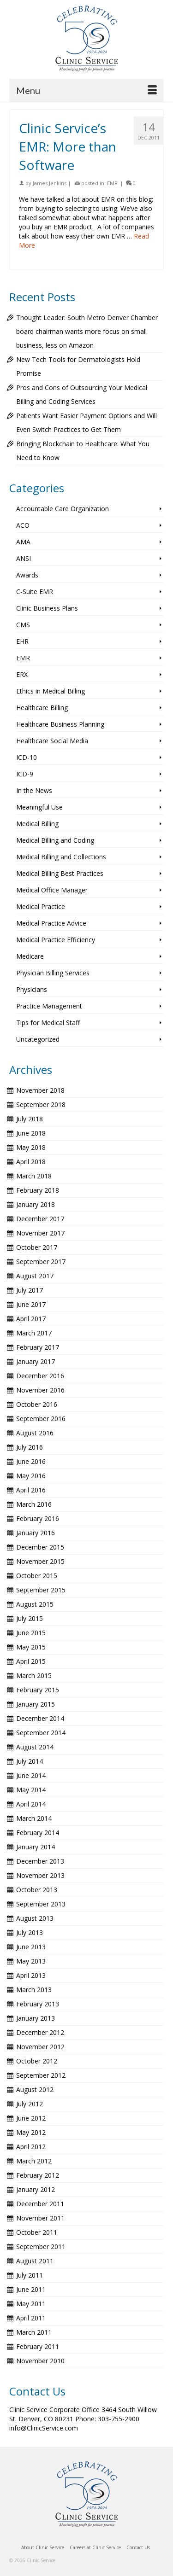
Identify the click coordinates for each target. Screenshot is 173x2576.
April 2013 (31, 1975)
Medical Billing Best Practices (59, 873)
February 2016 (37, 1518)
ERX (22, 674)
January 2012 (35, 2189)
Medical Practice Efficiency (55, 939)
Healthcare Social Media (52, 740)
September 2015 (41, 1589)
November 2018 (40, 1090)
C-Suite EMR (34, 591)
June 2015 (31, 1632)
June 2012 (31, 2118)
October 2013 (36, 1889)
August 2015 (35, 1604)
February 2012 (37, 2175)
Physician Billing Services (52, 972)
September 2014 (41, 1732)
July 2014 (29, 1761)
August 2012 (35, 2089)
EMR (112, 183)
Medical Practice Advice (51, 923)
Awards (27, 575)
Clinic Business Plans (47, 608)
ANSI (23, 558)
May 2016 (31, 1475)
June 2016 (31, 1461)
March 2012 (34, 2160)
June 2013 (31, 1946)
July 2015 (29, 1618)
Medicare (30, 956)
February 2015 (37, 1689)
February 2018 (37, 1190)
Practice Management (49, 1006)
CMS (23, 624)
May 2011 (31, 2303)
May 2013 (31, 1961)
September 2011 (41, 2246)
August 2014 (35, 1747)
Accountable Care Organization (62, 508)
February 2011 (37, 2346)
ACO (23, 525)
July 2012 (29, 2103)
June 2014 (31, 1775)
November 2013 (40, 1875)
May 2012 (31, 2132)
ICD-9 (24, 773)
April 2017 (31, 1318)
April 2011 (31, 2318)
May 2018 (31, 1147)
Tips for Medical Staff (48, 1022)
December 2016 (40, 1375)
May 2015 (31, 1647)
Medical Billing (37, 823)
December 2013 (40, 1861)
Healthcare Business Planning (60, 724)
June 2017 (31, 1304)
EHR (22, 641)
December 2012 (40, 2032)
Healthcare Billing (42, 707)
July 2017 (29, 1290)
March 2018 (34, 1175)
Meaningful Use (39, 807)
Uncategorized (38, 1039)
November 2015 (40, 1561)
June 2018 (31, 1133)
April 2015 (31, 1661)
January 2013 (35, 2018)
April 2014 (31, 1804)
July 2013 (29, 1932)
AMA (23, 541)
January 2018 (35, 1204)
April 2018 (31, 1161)
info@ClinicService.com (43, 2428)
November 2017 (40, 1233)
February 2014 (37, 1832)
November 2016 (40, 1390)
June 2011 (31, 2289)
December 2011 (40, 2203)
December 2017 (40, 1218)
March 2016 (34, 1504)
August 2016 (35, 1432)
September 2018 (41, 1104)
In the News (34, 790)
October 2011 (36, 2232)
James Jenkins (49, 183)
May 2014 (31, 1789)
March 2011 (34, 2332)
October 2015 (36, 1575)
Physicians (31, 989)
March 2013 (34, 1989)
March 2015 (34, 1675)
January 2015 (35, 1704)
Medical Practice (40, 906)
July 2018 (29, 1118)
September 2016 (41, 1418)
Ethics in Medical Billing (50, 691)
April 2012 (31, 2146)
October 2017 (36, 1247)
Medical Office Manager (52, 890)
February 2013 (37, 2003)
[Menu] (86, 90)
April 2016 (31, 1490)
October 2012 (36, 2061)
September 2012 (41, 2075)
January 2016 (35, 1532)
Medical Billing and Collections (61, 856)
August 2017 (35, 1275)
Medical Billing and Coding (55, 840)
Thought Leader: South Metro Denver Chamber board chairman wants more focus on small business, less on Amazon (87, 331)
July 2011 (29, 2275)
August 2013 (35, 1918)
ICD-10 (26, 757)
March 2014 (34, 1818)
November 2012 (40, 2046)
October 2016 (36, 1404)
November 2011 (40, 2218)
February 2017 (37, 1347)
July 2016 (29, 1447)
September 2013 (41, 1904)
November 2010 (40, 2360)
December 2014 (40, 1718)
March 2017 (34, 1333)
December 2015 (40, 1547)
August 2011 (35, 2260)
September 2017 (41, 1261)
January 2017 (35, 1361)
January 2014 (35, 1846)
